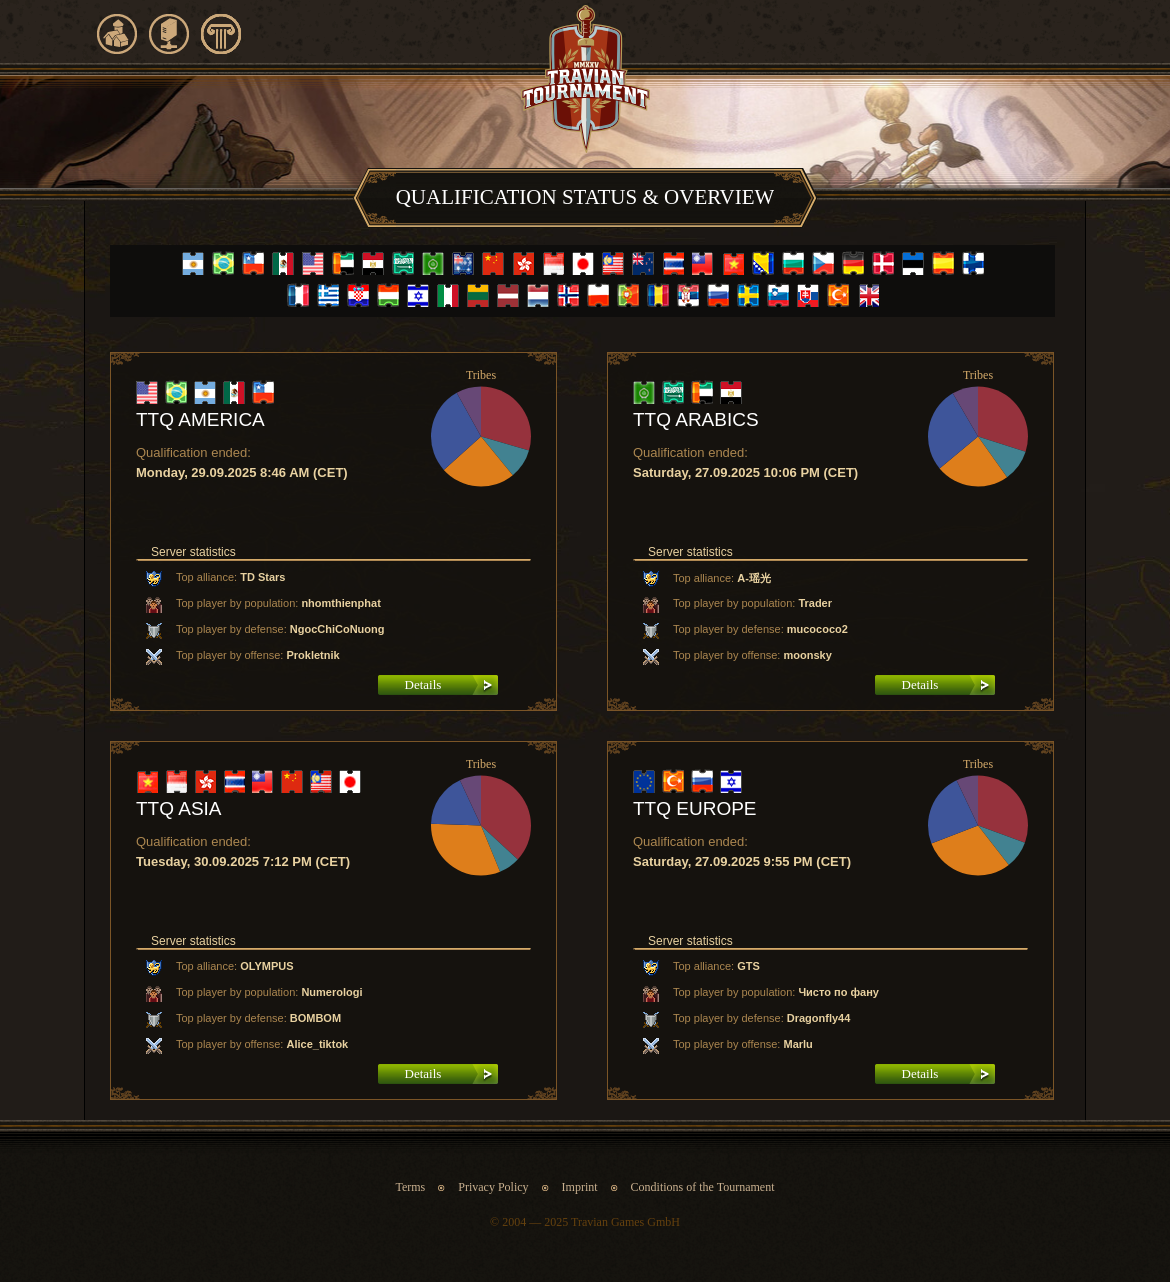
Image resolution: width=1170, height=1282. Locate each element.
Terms (410, 1187)
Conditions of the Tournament (703, 1187)
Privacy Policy (493, 1187)
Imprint (581, 1187)
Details (423, 684)
